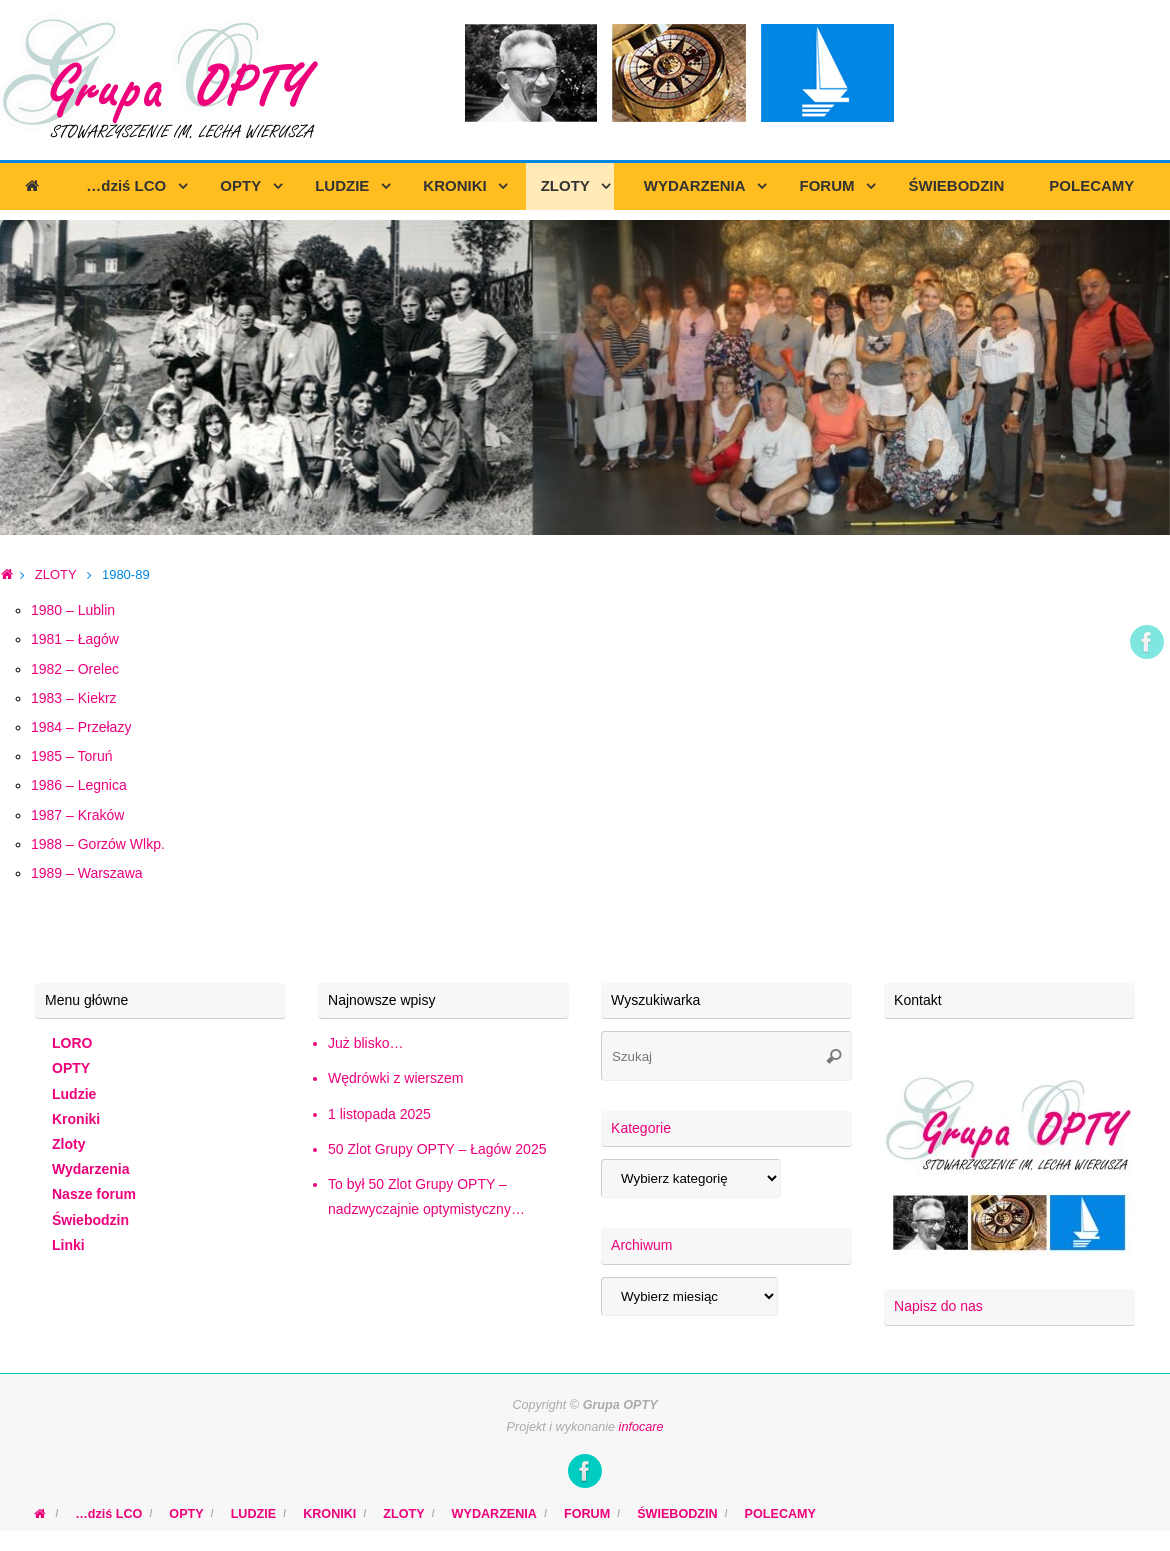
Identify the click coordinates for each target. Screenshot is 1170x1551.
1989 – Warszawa (87, 873)
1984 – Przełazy (81, 727)
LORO (72, 1043)
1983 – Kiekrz (74, 698)
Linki (68, 1245)
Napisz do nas (938, 1306)
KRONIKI (329, 1514)
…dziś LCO (108, 1514)
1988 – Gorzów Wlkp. (98, 844)
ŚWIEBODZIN (677, 1514)
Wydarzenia (91, 1169)
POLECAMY (780, 1514)
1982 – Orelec (75, 669)
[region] (585, 377)
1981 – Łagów (75, 639)
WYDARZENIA (494, 1514)
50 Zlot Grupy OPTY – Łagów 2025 (437, 1149)
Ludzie (74, 1094)
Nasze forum (94, 1194)
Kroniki (76, 1119)
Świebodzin (90, 1220)
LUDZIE (253, 1514)
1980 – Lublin (73, 610)
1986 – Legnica (79, 785)
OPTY (71, 1068)
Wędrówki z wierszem (395, 1078)
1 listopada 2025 (379, 1114)
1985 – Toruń (71, 756)
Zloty (68, 1144)
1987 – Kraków (77, 815)
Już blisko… (365, 1043)
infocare (641, 1427)
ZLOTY (56, 574)
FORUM (587, 1514)
